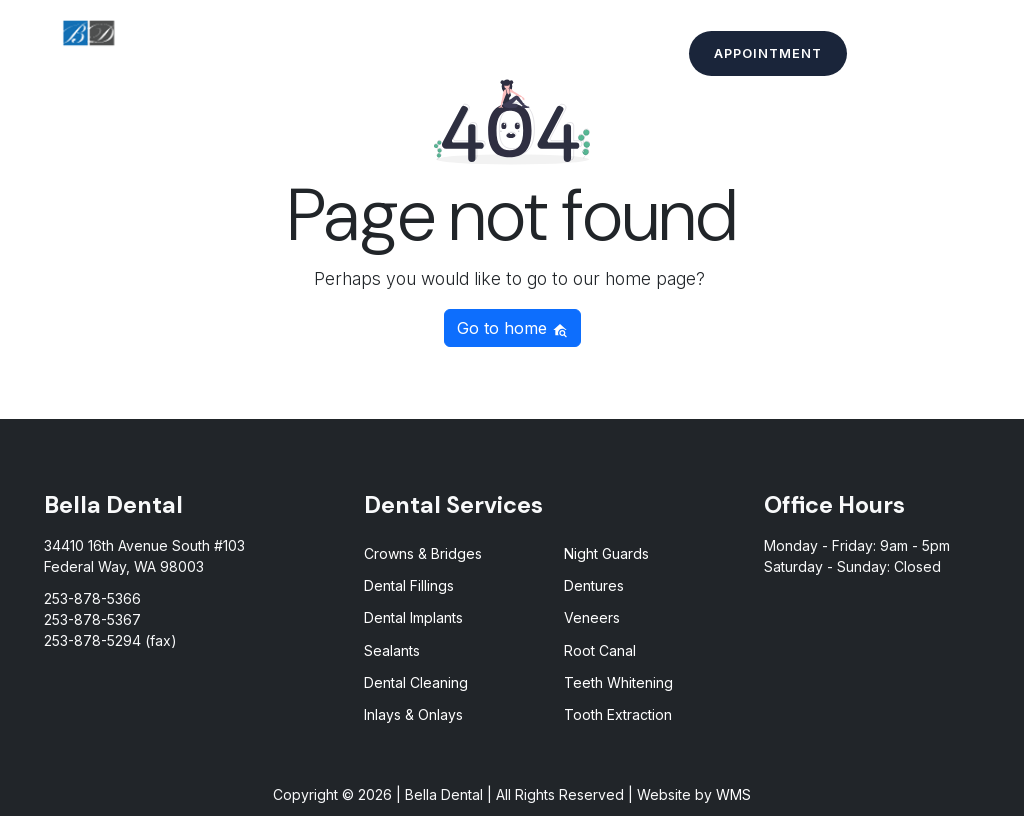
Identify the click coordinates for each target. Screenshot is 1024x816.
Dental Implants (413, 617)
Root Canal (600, 650)
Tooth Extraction (618, 714)
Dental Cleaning (416, 682)
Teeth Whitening (618, 682)
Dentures (594, 585)
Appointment (768, 53)
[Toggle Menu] (983, 54)
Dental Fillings (409, 585)
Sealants (392, 650)
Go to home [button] (512, 328)
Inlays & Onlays (413, 714)
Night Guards (606, 553)
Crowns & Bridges (423, 553)
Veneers (592, 617)
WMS (733, 794)
